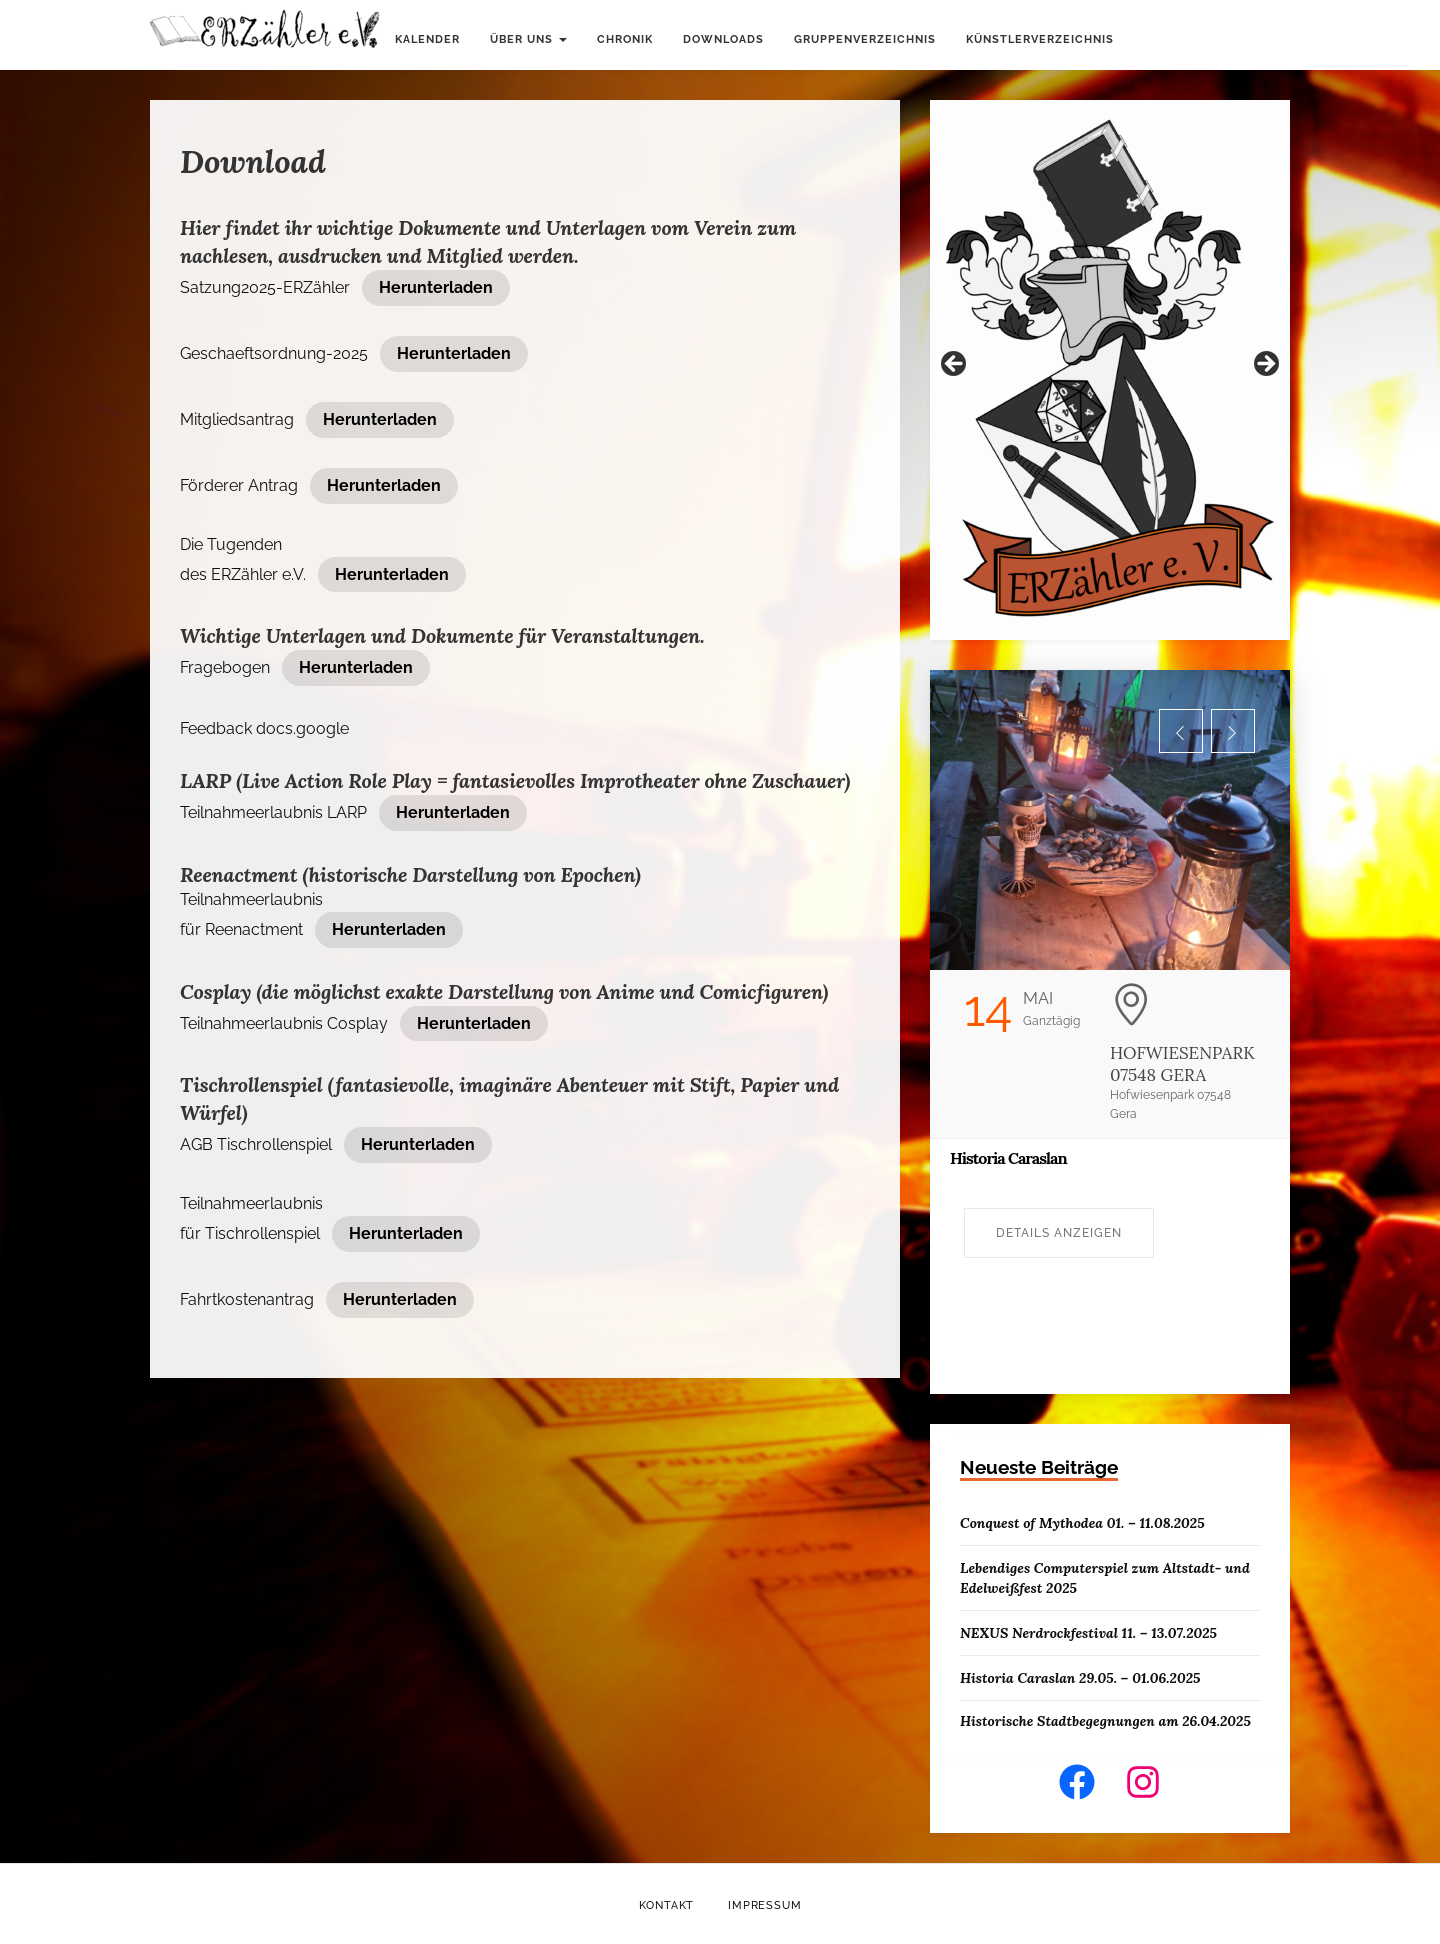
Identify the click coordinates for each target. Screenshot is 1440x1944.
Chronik (625, 39)
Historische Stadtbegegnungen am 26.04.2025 (1105, 1721)
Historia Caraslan (1008, 1158)
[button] (1181, 731)
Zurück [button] (955, 365)
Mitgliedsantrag (237, 419)
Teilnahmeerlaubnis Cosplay (284, 1023)
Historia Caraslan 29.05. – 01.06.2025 (1080, 1678)
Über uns (528, 39)
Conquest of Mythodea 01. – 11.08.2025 (1082, 1523)
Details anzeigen (1059, 1233)
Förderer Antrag (239, 485)
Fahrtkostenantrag (247, 1299)
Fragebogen (225, 667)
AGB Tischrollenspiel (256, 1144)
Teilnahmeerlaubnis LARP (273, 812)
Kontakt (667, 1905)
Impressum (764, 1905)
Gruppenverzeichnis (865, 39)
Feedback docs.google (264, 728)
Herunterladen (436, 287)
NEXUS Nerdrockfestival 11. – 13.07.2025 (1088, 1633)
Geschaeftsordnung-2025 (274, 353)
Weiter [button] (1265, 365)
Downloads (723, 39)
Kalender (427, 39)
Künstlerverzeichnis (1040, 39)
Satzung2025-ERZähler (265, 287)
